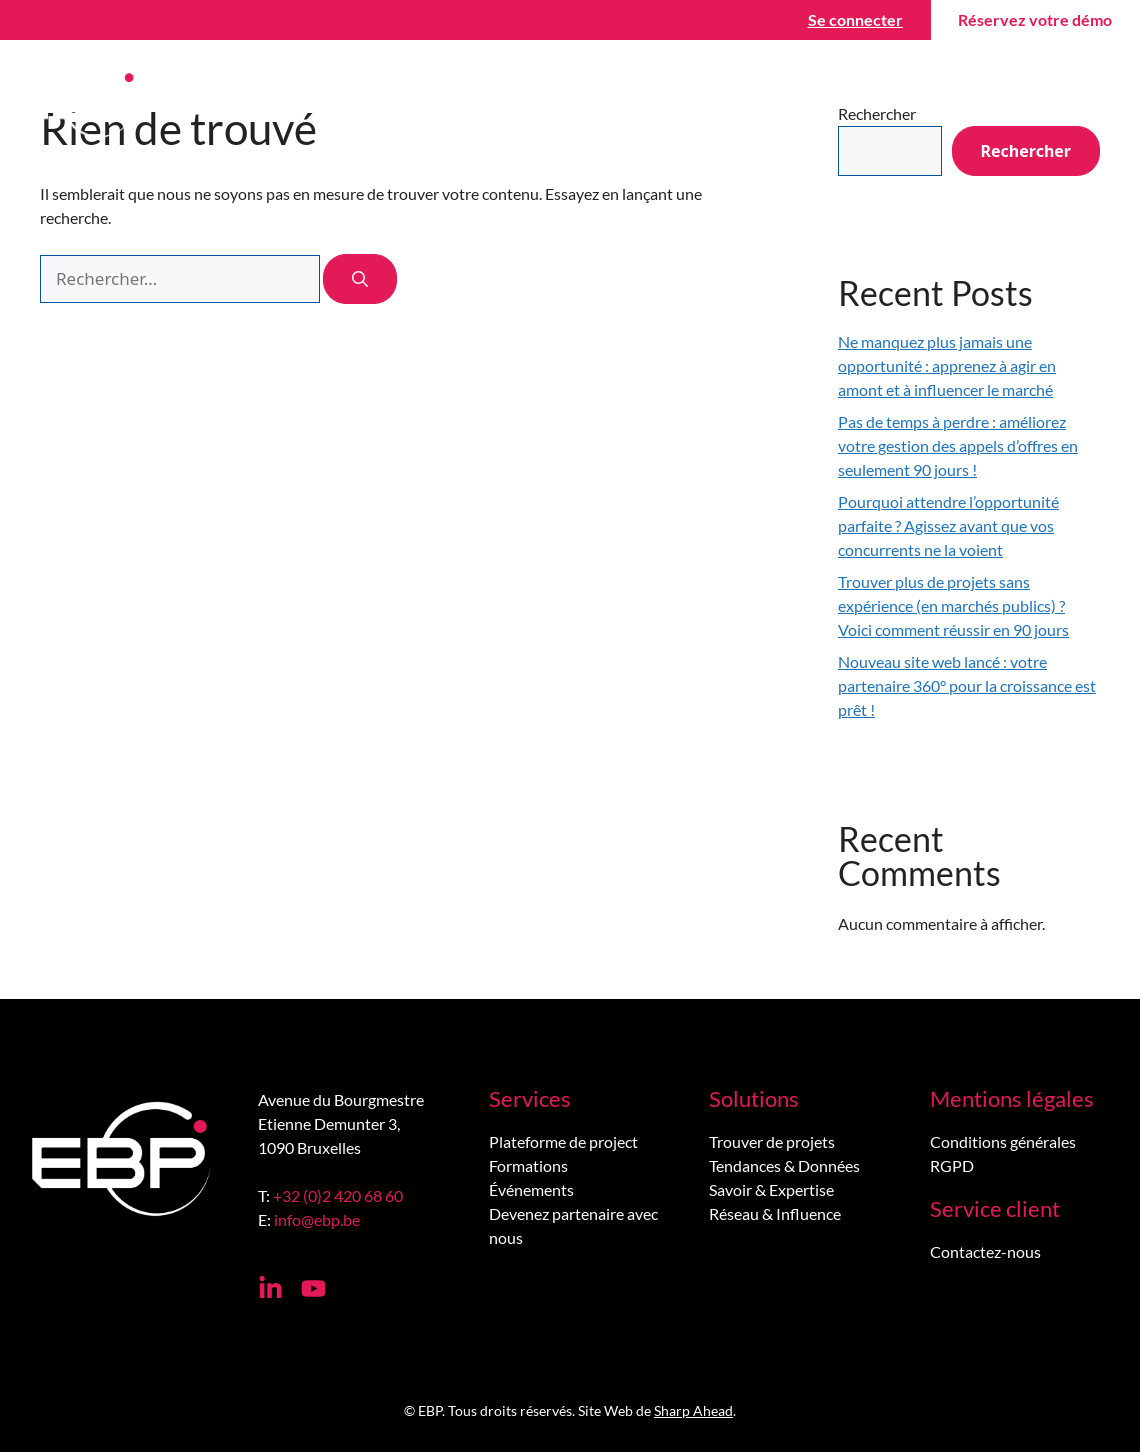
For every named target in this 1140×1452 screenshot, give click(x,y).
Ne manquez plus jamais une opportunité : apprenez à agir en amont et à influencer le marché (947, 365)
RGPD (952, 1165)
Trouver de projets (772, 1141)
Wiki (679, 100)
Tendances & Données (784, 1165)
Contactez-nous (994, 99)
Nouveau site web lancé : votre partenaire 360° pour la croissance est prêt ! (967, 685)
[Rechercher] (360, 279)
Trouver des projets (324, 100)
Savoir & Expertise (771, 1189)
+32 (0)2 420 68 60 (338, 1195)
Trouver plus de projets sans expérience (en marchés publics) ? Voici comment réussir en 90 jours (953, 605)
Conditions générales (1003, 1141)
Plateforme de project (563, 1141)
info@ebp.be (317, 1219)
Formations (528, 1165)
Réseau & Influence (775, 1213)
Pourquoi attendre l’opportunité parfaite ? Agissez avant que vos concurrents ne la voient (948, 525)
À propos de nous (823, 100)
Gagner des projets (528, 100)
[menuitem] (1100, 100)
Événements (531, 1189)
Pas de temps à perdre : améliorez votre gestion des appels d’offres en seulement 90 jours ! (958, 445)
